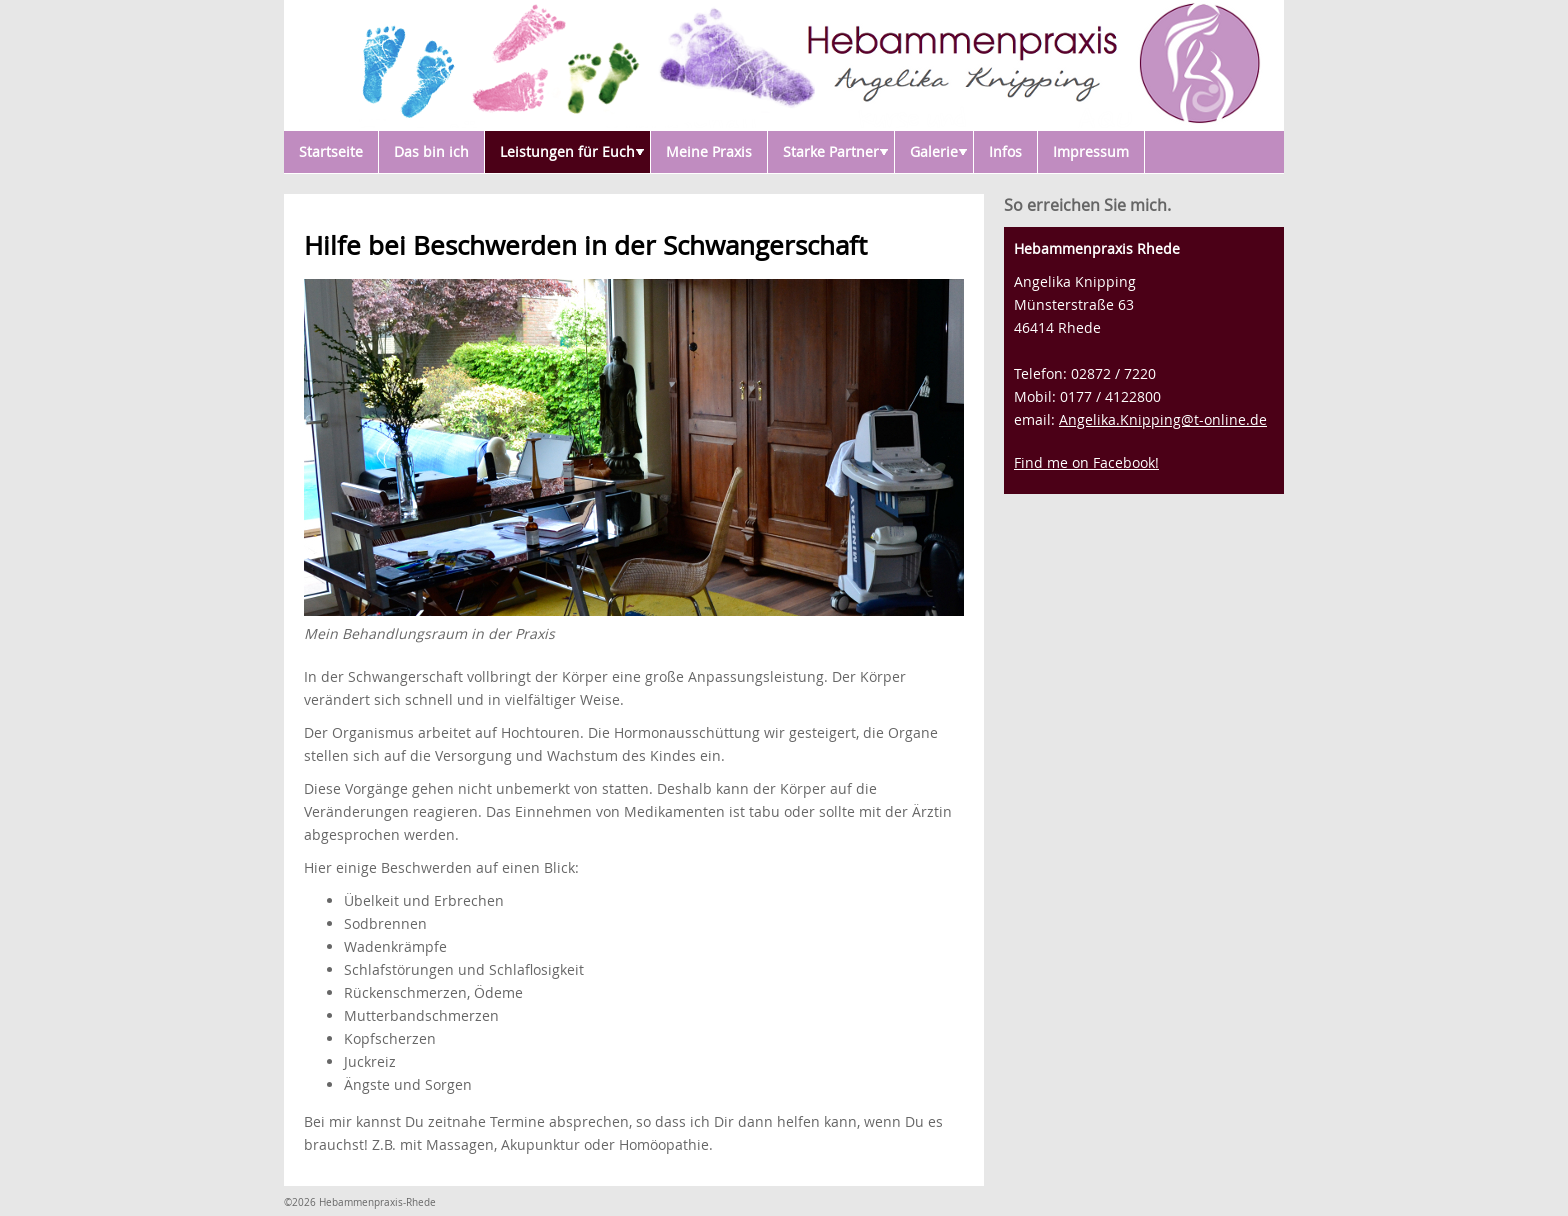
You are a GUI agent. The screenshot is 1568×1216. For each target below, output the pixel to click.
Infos (1005, 151)
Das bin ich (431, 151)
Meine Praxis (709, 151)
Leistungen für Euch (572, 151)
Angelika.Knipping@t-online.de (1163, 419)
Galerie (938, 151)
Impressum (1091, 151)
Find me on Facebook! (1086, 462)
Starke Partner (835, 151)
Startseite (331, 151)
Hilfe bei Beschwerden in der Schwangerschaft (585, 245)
